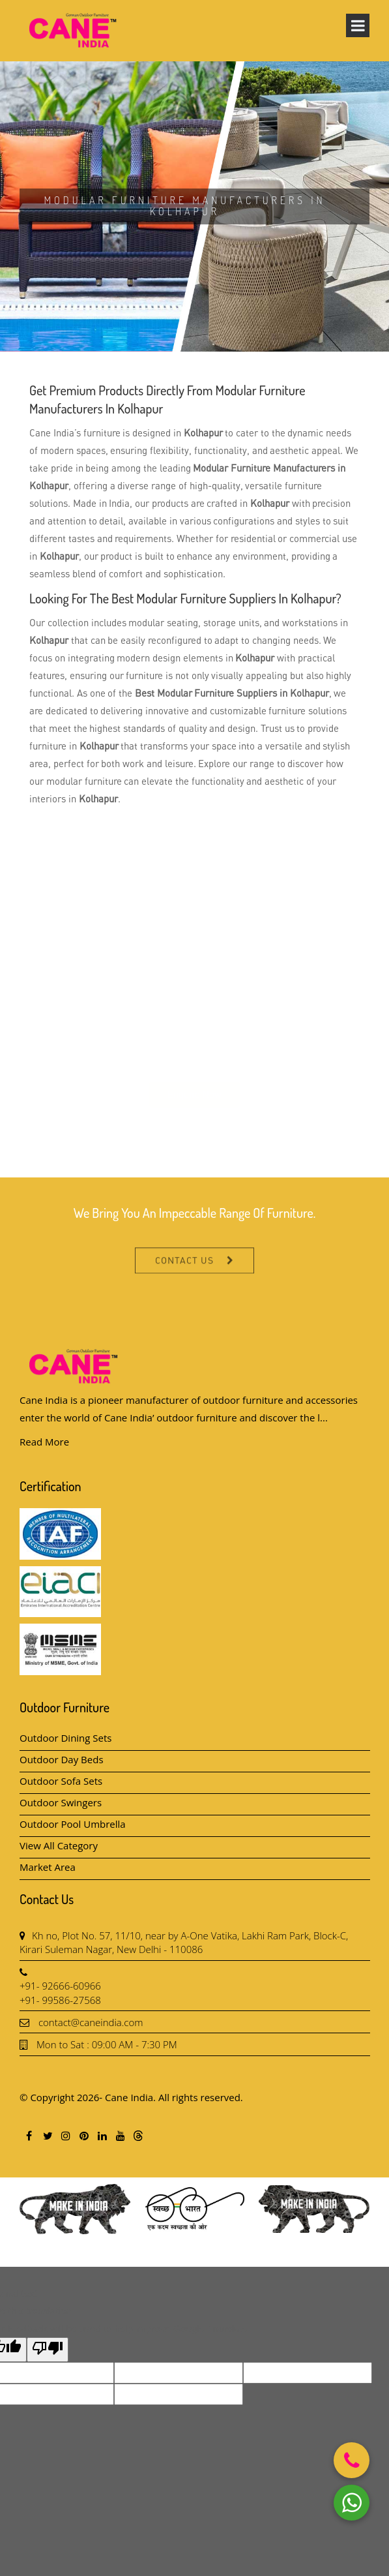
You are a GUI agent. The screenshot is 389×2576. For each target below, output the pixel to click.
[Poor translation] (47, 2349)
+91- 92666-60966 (60, 1985)
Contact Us (184, 1279)
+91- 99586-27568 (60, 2000)
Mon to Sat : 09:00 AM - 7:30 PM (106, 2044)
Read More (44, 1441)
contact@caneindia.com (90, 2022)
